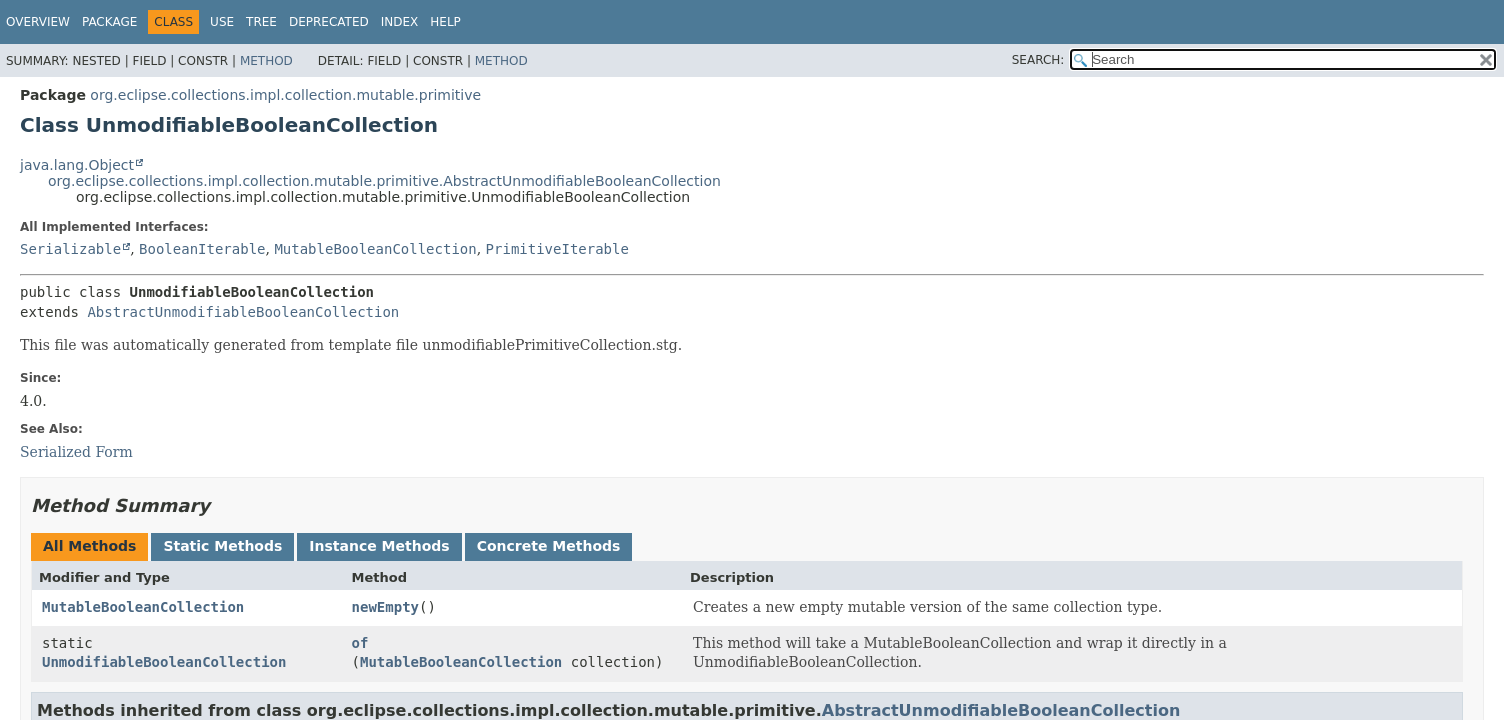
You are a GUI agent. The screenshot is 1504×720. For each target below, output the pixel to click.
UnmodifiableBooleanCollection (164, 662)
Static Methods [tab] (222, 546)
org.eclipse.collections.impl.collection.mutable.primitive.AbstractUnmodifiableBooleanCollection (384, 181)
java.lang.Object (77, 165)
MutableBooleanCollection (375, 249)
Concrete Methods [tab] (549, 546)
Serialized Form (76, 452)
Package (109, 22)
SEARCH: (1038, 60)
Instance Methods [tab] (379, 546)
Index (400, 22)
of (360, 643)
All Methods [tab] (89, 546)
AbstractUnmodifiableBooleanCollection (243, 312)
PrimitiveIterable (557, 249)
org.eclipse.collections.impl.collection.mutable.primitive (285, 95)
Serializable (70, 249)
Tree (261, 22)
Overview (38, 22)
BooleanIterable (202, 249)
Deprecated (329, 22)
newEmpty (385, 607)
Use (222, 22)
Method (266, 61)
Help (445, 22)
